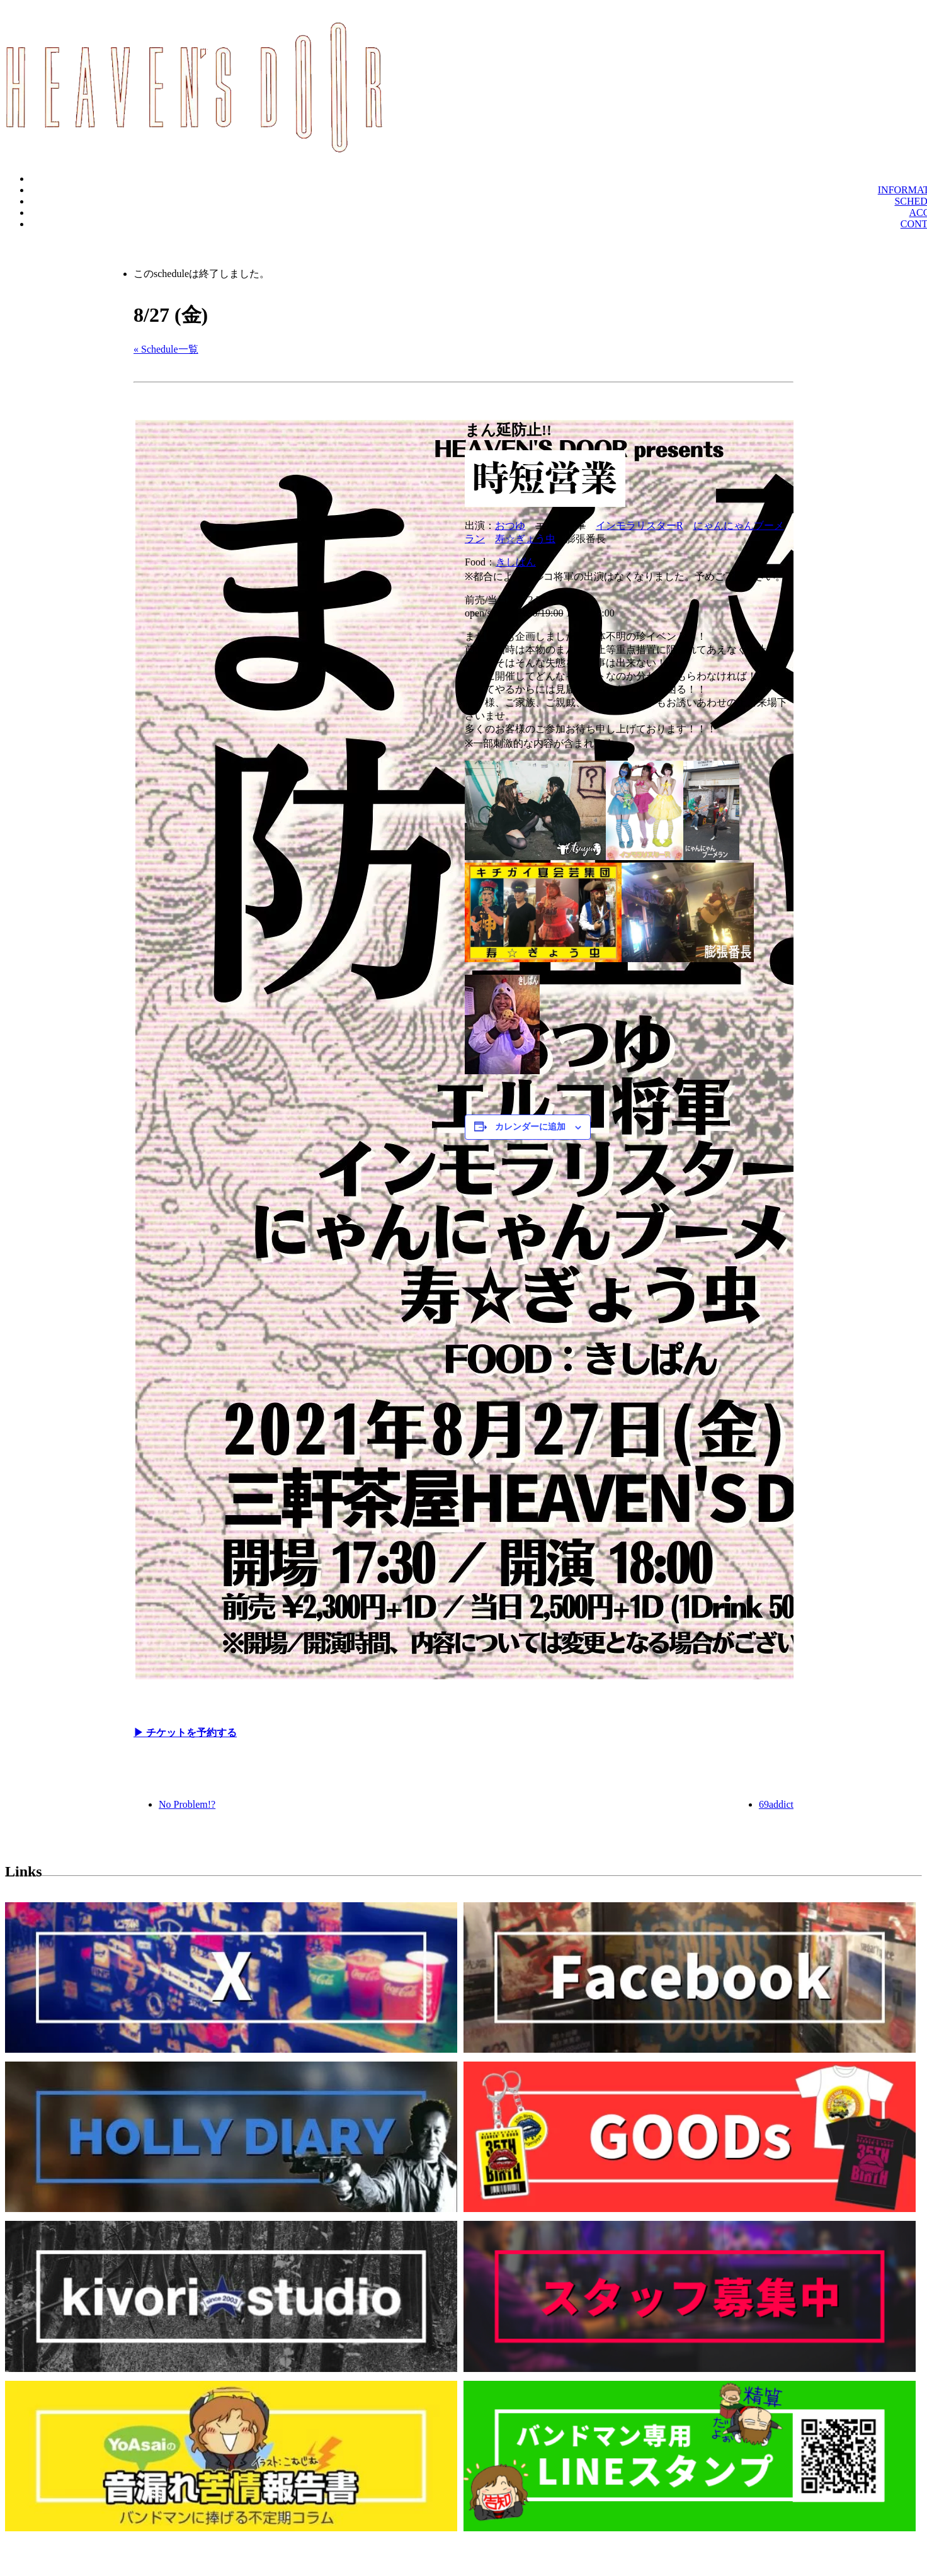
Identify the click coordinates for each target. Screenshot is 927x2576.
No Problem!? (187, 1804)
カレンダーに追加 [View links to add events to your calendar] (530, 1127)
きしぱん (516, 562)
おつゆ (510, 525)
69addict (776, 1804)
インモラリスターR (639, 525)
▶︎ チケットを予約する (185, 1732)
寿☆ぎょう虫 (525, 538)
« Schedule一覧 (166, 349)
